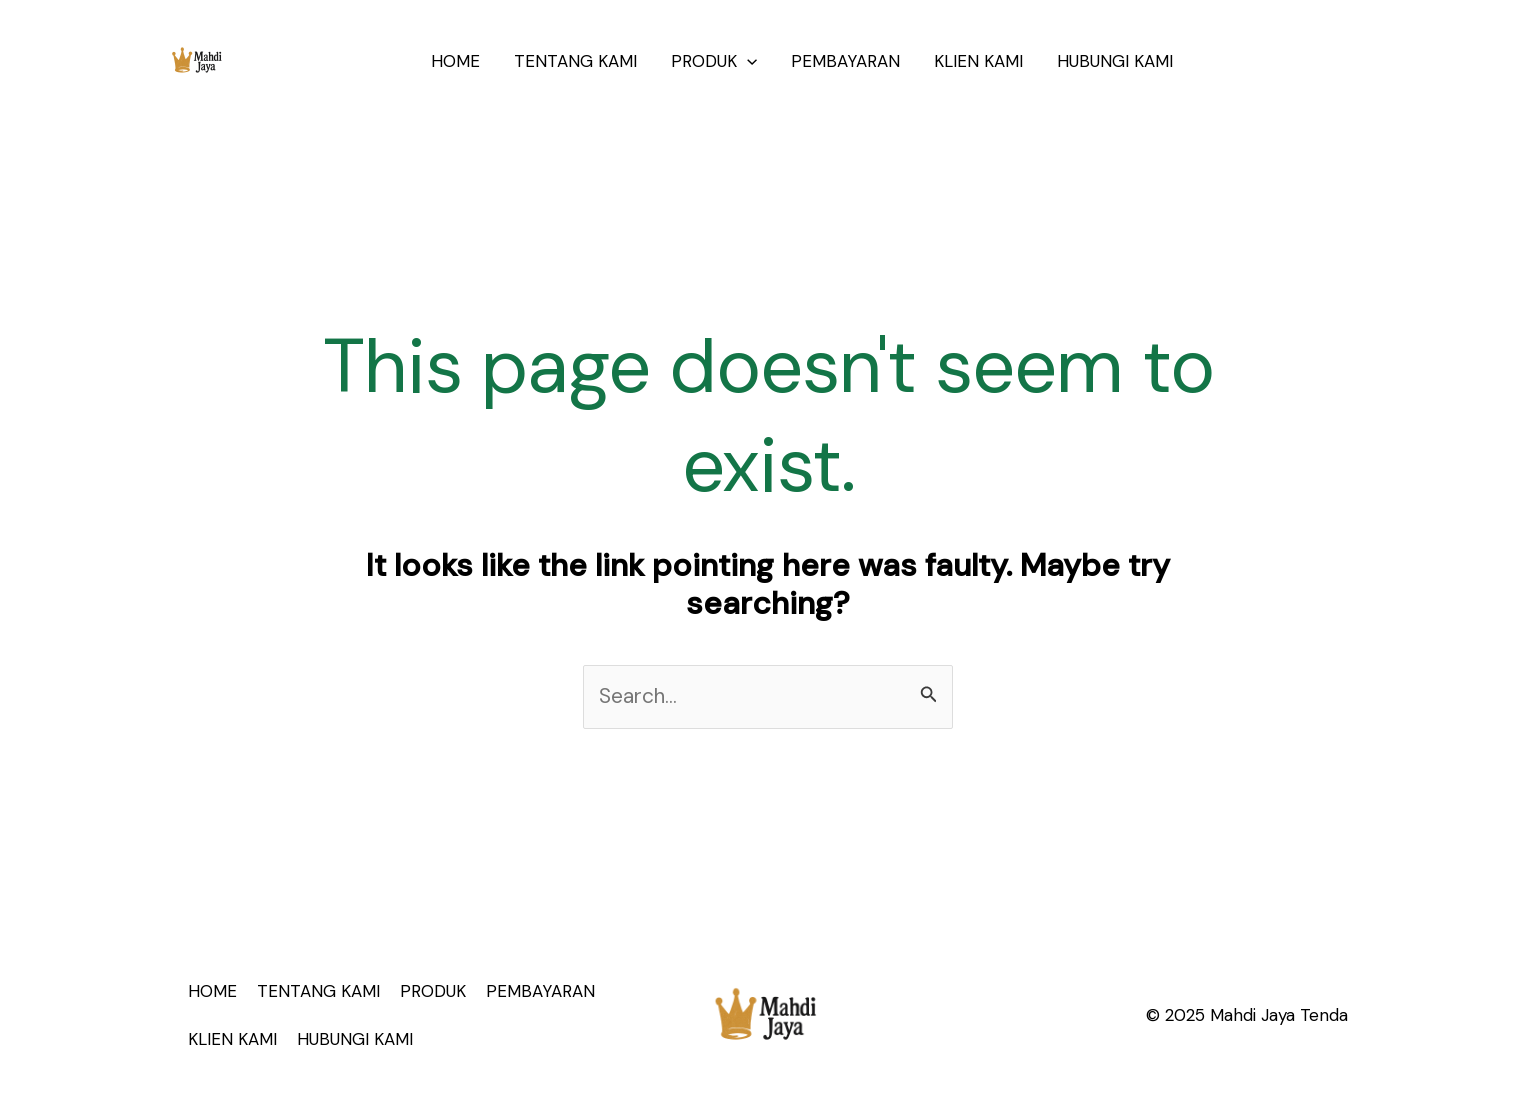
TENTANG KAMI (575, 61)
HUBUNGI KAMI (1115, 61)
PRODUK (714, 61)
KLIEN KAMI (978, 61)
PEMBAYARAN (845, 61)
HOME (455, 61)
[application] (747, 61)
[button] (1289, 61)
